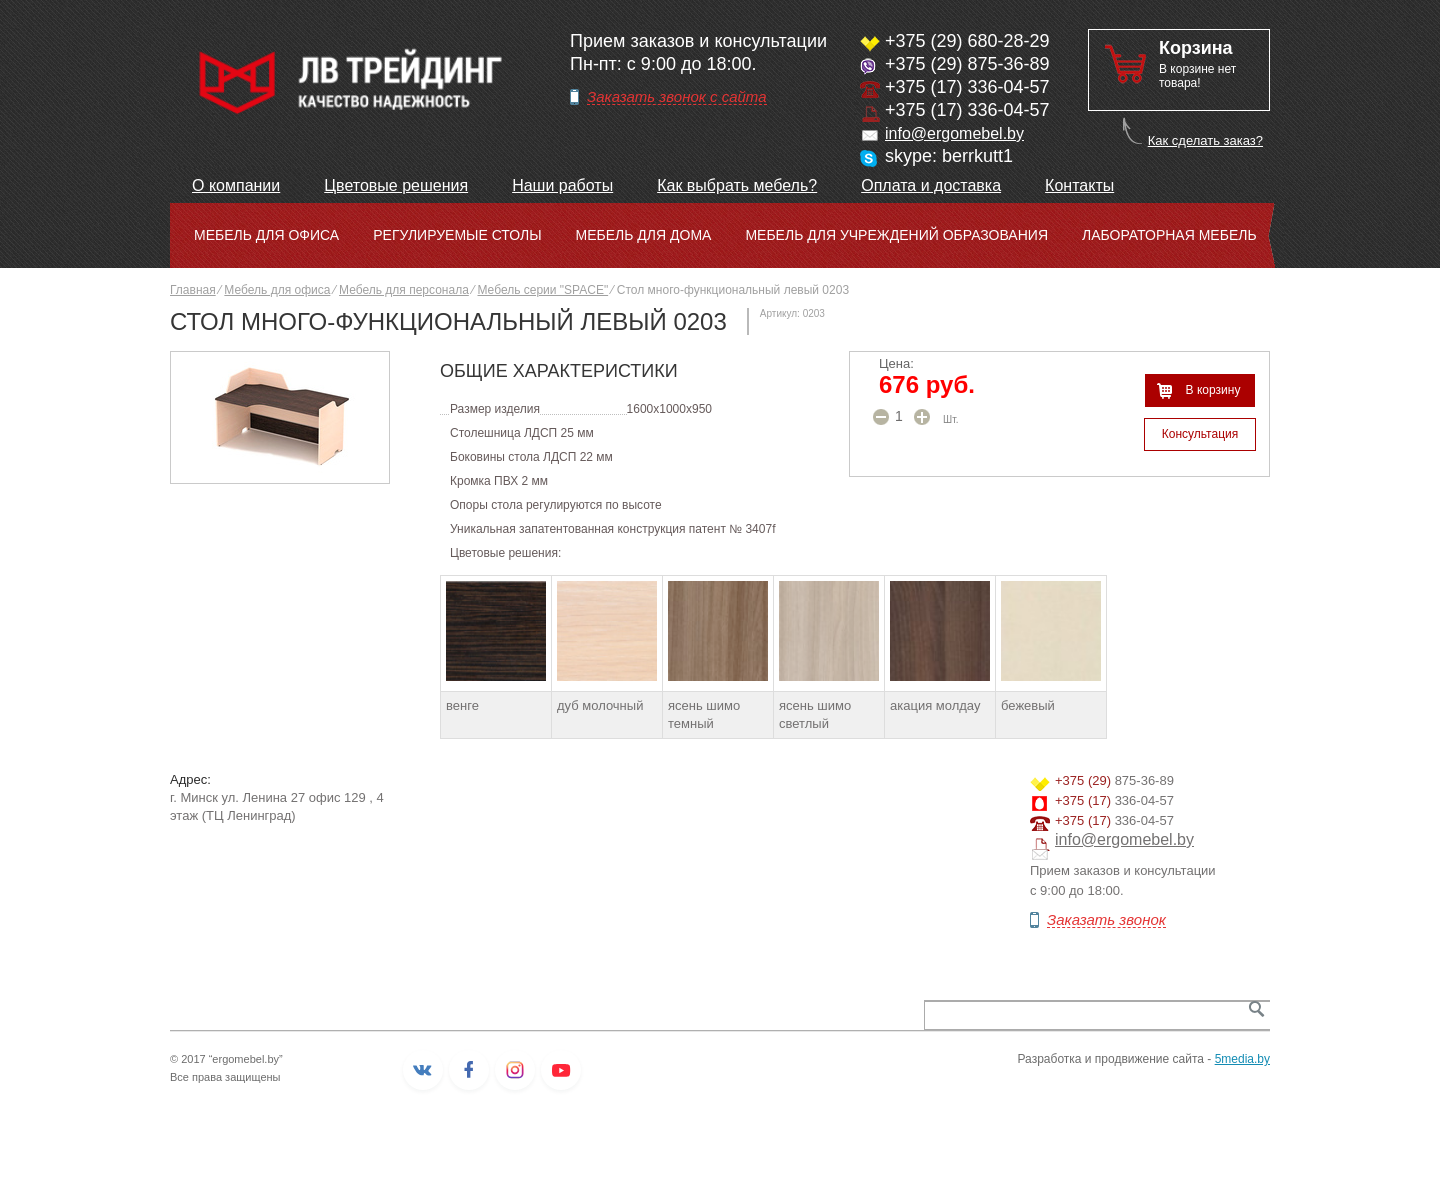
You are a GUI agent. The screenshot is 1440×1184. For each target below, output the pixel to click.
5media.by (1242, 1059)
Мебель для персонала (404, 290)
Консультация (1200, 434)
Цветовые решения (396, 185)
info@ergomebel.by (954, 133)
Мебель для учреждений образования (896, 235)
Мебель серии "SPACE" (542, 290)
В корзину (1213, 390)
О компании (236, 185)
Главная (193, 290)
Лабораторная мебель (1169, 235)
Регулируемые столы (457, 235)
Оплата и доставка (931, 185)
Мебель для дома (644, 235)
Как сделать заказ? (1205, 140)
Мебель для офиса (266, 235)
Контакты (1079, 185)
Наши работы (562, 185)
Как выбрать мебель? (737, 185)
